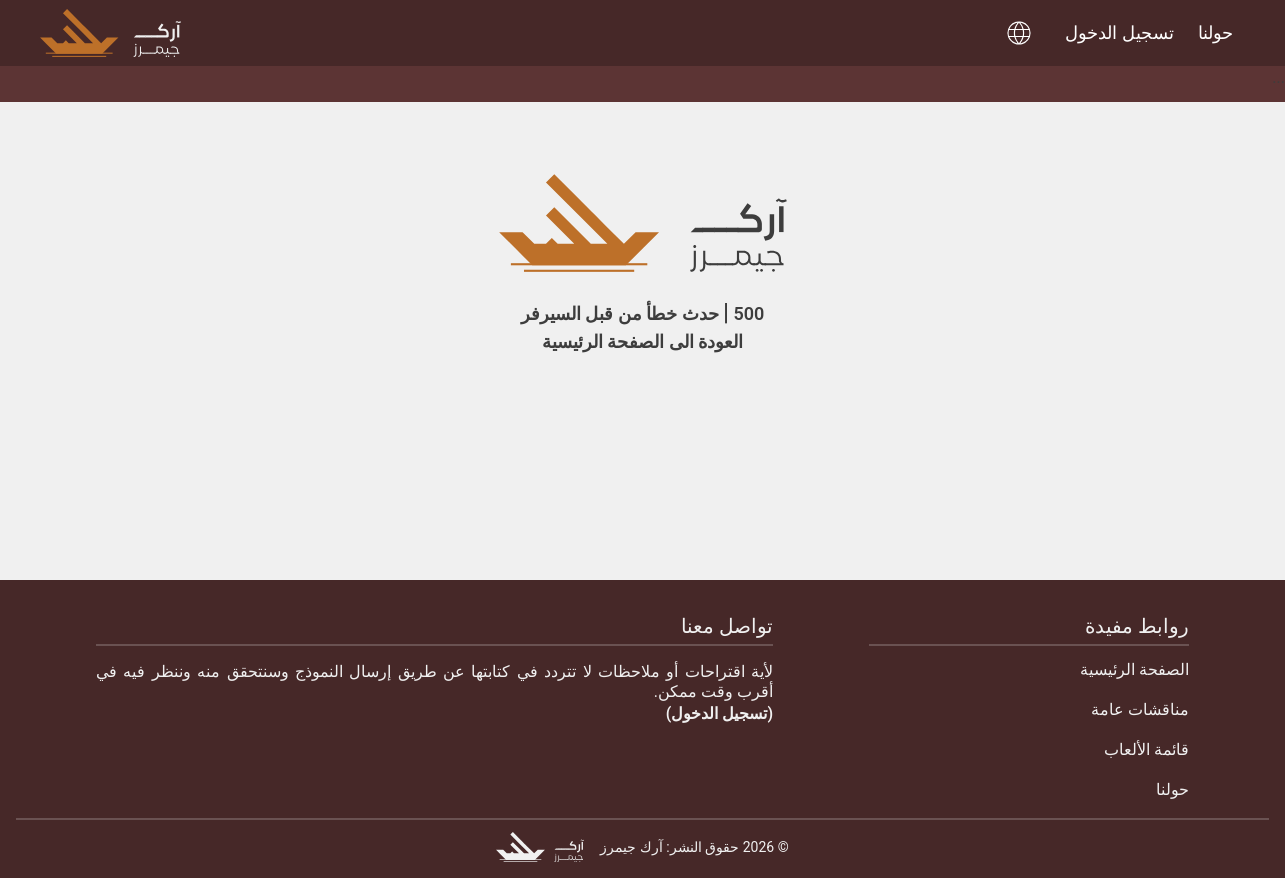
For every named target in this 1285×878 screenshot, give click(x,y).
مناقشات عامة (1140, 709)
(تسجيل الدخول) (719, 713)
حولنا (1172, 789)
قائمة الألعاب (1146, 749)
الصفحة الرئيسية (1134, 669)
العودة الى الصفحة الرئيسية (642, 341)
